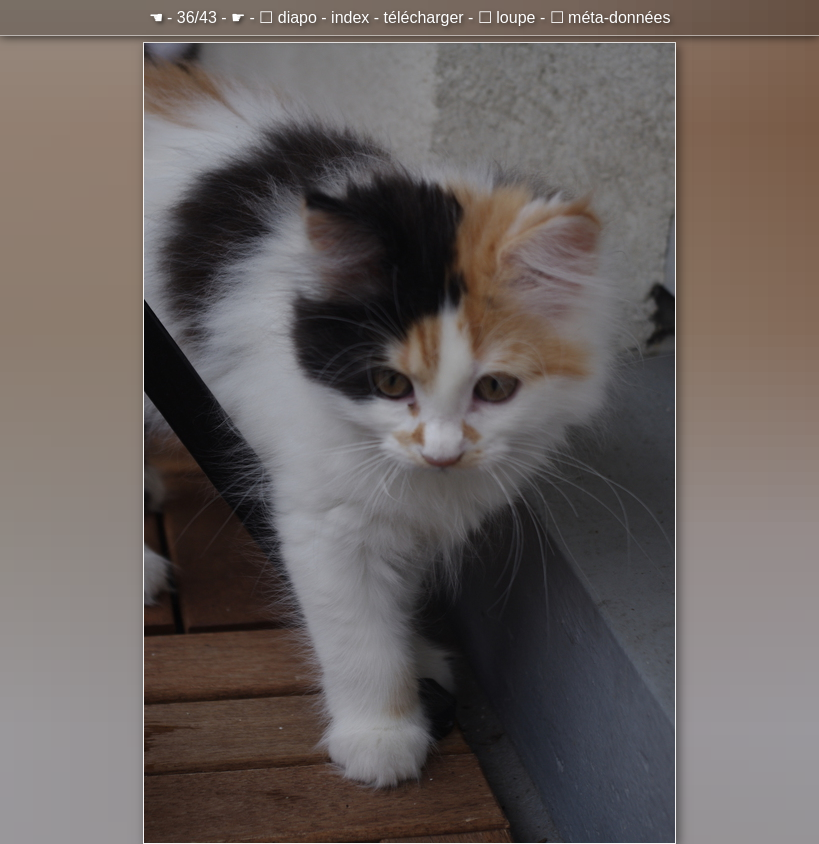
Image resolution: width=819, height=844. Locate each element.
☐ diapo (288, 17)
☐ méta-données (610, 17)
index (350, 17)
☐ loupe (507, 17)
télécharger (424, 17)
